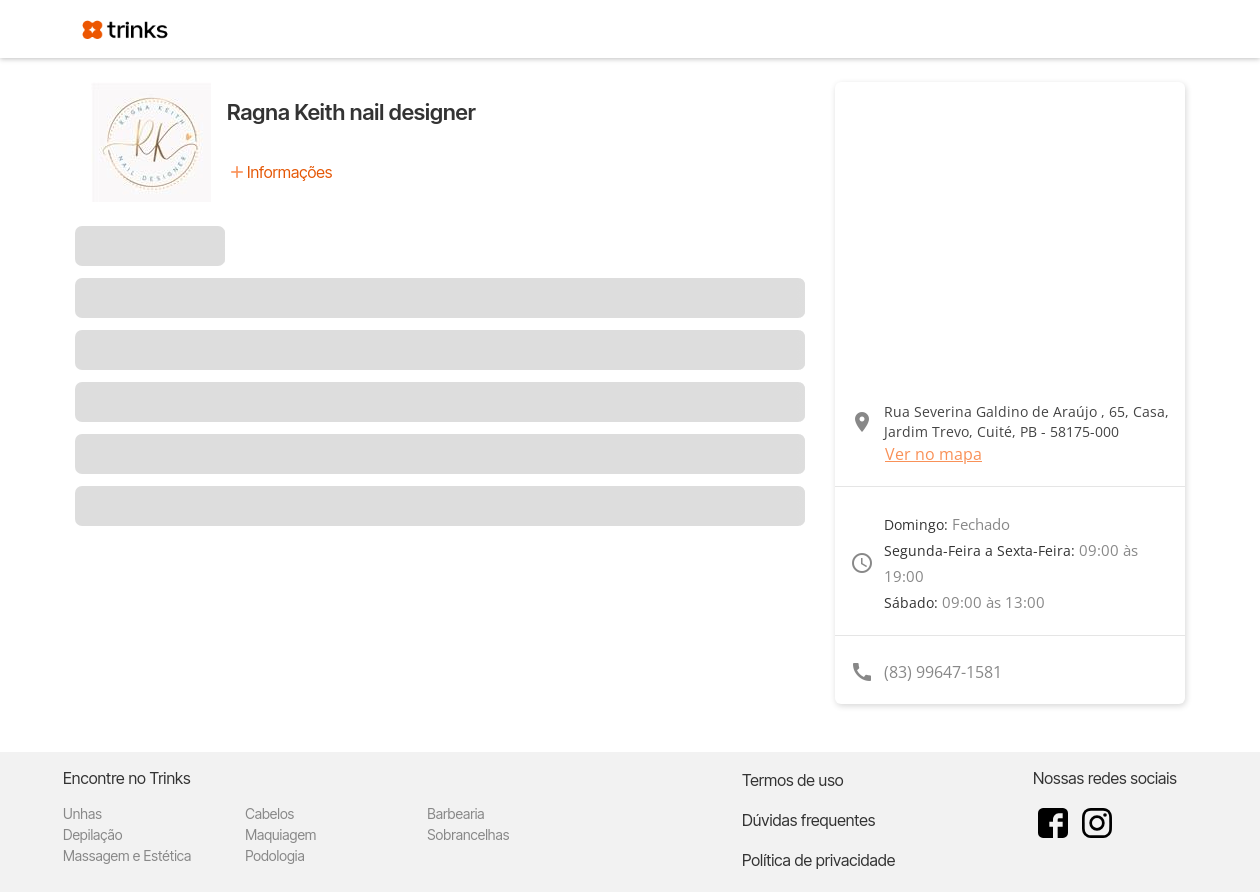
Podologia (275, 855)
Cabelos (269, 813)
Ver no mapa (933, 454)
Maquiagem (280, 834)
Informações (289, 172)
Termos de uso (793, 780)
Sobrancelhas (468, 834)
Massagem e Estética (127, 855)
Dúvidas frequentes (808, 820)
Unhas (82, 813)
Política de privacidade (818, 860)
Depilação (92, 834)
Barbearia (455, 813)
